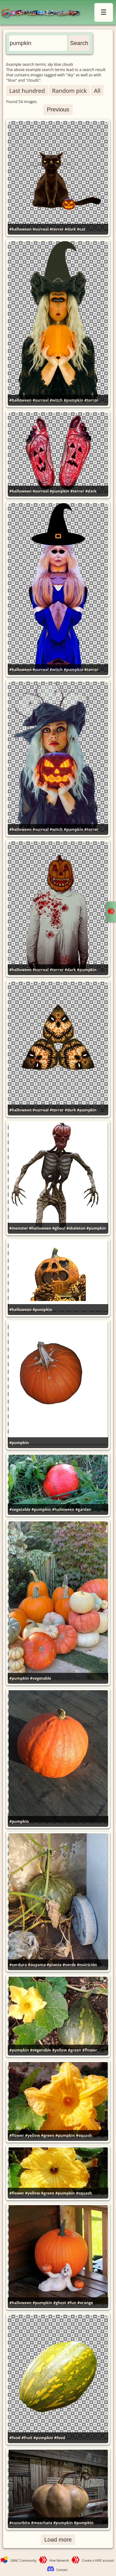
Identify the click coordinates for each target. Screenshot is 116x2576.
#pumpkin (73, 400)
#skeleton (76, 1228)
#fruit (26, 2437)
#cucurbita (19, 2522)
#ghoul (59, 1228)
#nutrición (87, 1964)
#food (14, 2437)
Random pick (69, 90)
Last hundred (27, 90)
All (97, 90)
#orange (85, 2302)
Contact (61, 2570)
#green (74, 2050)
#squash (84, 2135)
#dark (70, 229)
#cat (81, 229)
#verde (69, 1964)
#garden (83, 1509)
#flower (89, 2050)
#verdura (18, 1964)
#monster (18, 1228)
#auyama (37, 1964)
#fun (71, 2302)
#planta (54, 1964)
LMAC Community (23, 2560)
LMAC (43, 13)
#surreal (40, 229)
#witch (56, 400)
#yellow (59, 2050)
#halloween (20, 229)
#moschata (41, 2522)
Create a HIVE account (98, 2560)
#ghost (59, 2302)
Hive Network (59, 2560)
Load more (58, 2539)
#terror (57, 229)
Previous (58, 109)
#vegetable (19, 1509)
